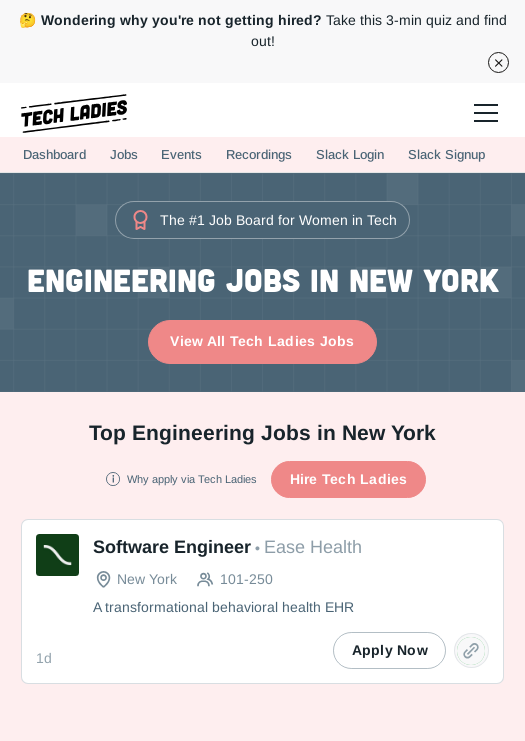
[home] (74, 113)
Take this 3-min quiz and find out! (263, 30)
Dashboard (54, 154)
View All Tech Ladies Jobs (262, 341)
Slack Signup (446, 154)
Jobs (124, 154)
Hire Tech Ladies (349, 479)
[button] (483, 110)
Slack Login (350, 154)
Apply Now (390, 650)
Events (181, 154)
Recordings (259, 154)
